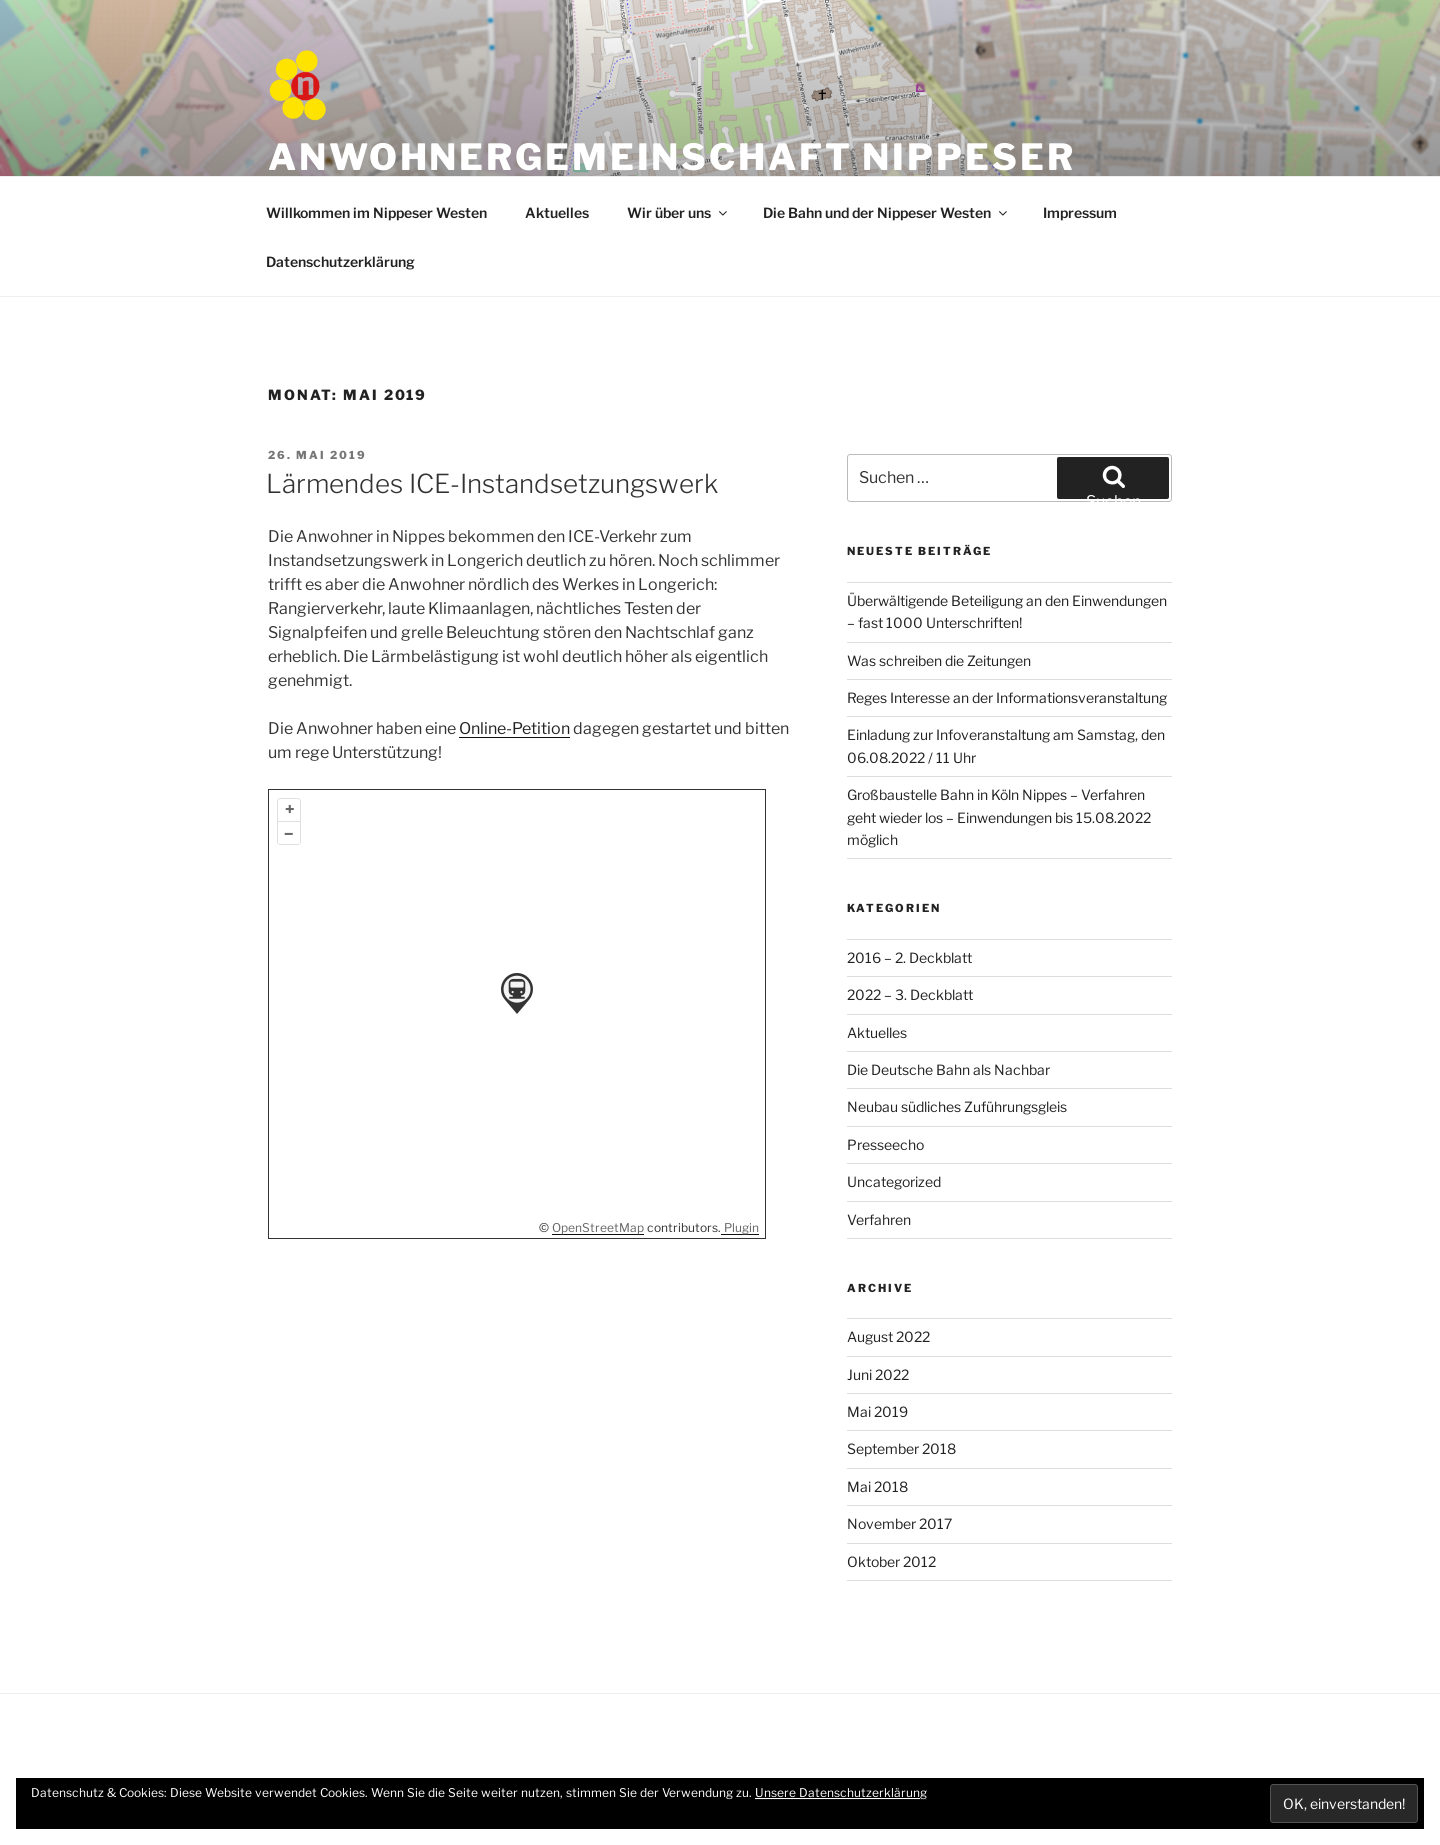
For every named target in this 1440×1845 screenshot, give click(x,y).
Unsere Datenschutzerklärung (841, 1792)
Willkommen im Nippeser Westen (376, 212)
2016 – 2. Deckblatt (909, 957)
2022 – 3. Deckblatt (910, 994)
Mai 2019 (877, 1411)
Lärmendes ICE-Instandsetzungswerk (492, 483)
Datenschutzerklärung (340, 261)
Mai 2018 (877, 1486)
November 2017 (899, 1523)
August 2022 (888, 1336)
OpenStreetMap (598, 1227)
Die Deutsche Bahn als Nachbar (948, 1069)
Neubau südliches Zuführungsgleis (957, 1106)
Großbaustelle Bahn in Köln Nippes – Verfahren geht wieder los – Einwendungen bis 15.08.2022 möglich (999, 817)
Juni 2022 (878, 1374)
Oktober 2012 (891, 1561)
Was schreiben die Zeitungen (939, 660)
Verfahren (879, 1219)
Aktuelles (557, 212)
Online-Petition (514, 728)
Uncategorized (894, 1181)
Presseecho (885, 1144)
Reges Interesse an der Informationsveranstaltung (1007, 697)
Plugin (740, 1227)
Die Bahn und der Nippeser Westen (886, 212)
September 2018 (901, 1448)
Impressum (1080, 212)
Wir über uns (678, 212)
